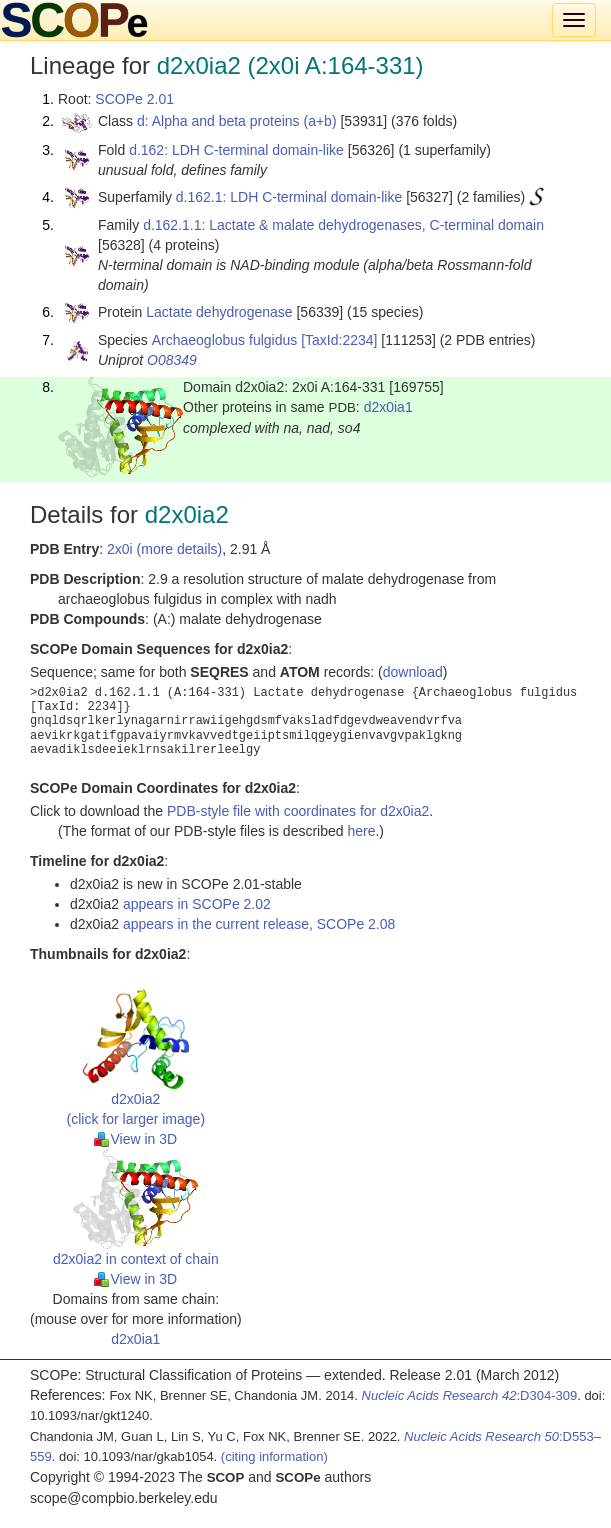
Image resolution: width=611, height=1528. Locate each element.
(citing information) (274, 1456)
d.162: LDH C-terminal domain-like (236, 150)
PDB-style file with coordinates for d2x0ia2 (298, 811)
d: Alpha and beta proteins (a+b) (237, 121)
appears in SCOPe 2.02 (197, 904)
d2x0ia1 (388, 407)
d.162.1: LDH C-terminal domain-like (289, 197)
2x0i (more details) (164, 549)
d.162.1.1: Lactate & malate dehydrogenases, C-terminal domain (343, 225)
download (413, 672)
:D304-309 (470, 1395)
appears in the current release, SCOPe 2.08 (259, 924)
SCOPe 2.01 (134, 99)
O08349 (172, 360)
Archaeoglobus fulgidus (225, 340)
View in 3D (135, 1139)
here (361, 831)
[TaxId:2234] (339, 340)
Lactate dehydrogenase (219, 312)
